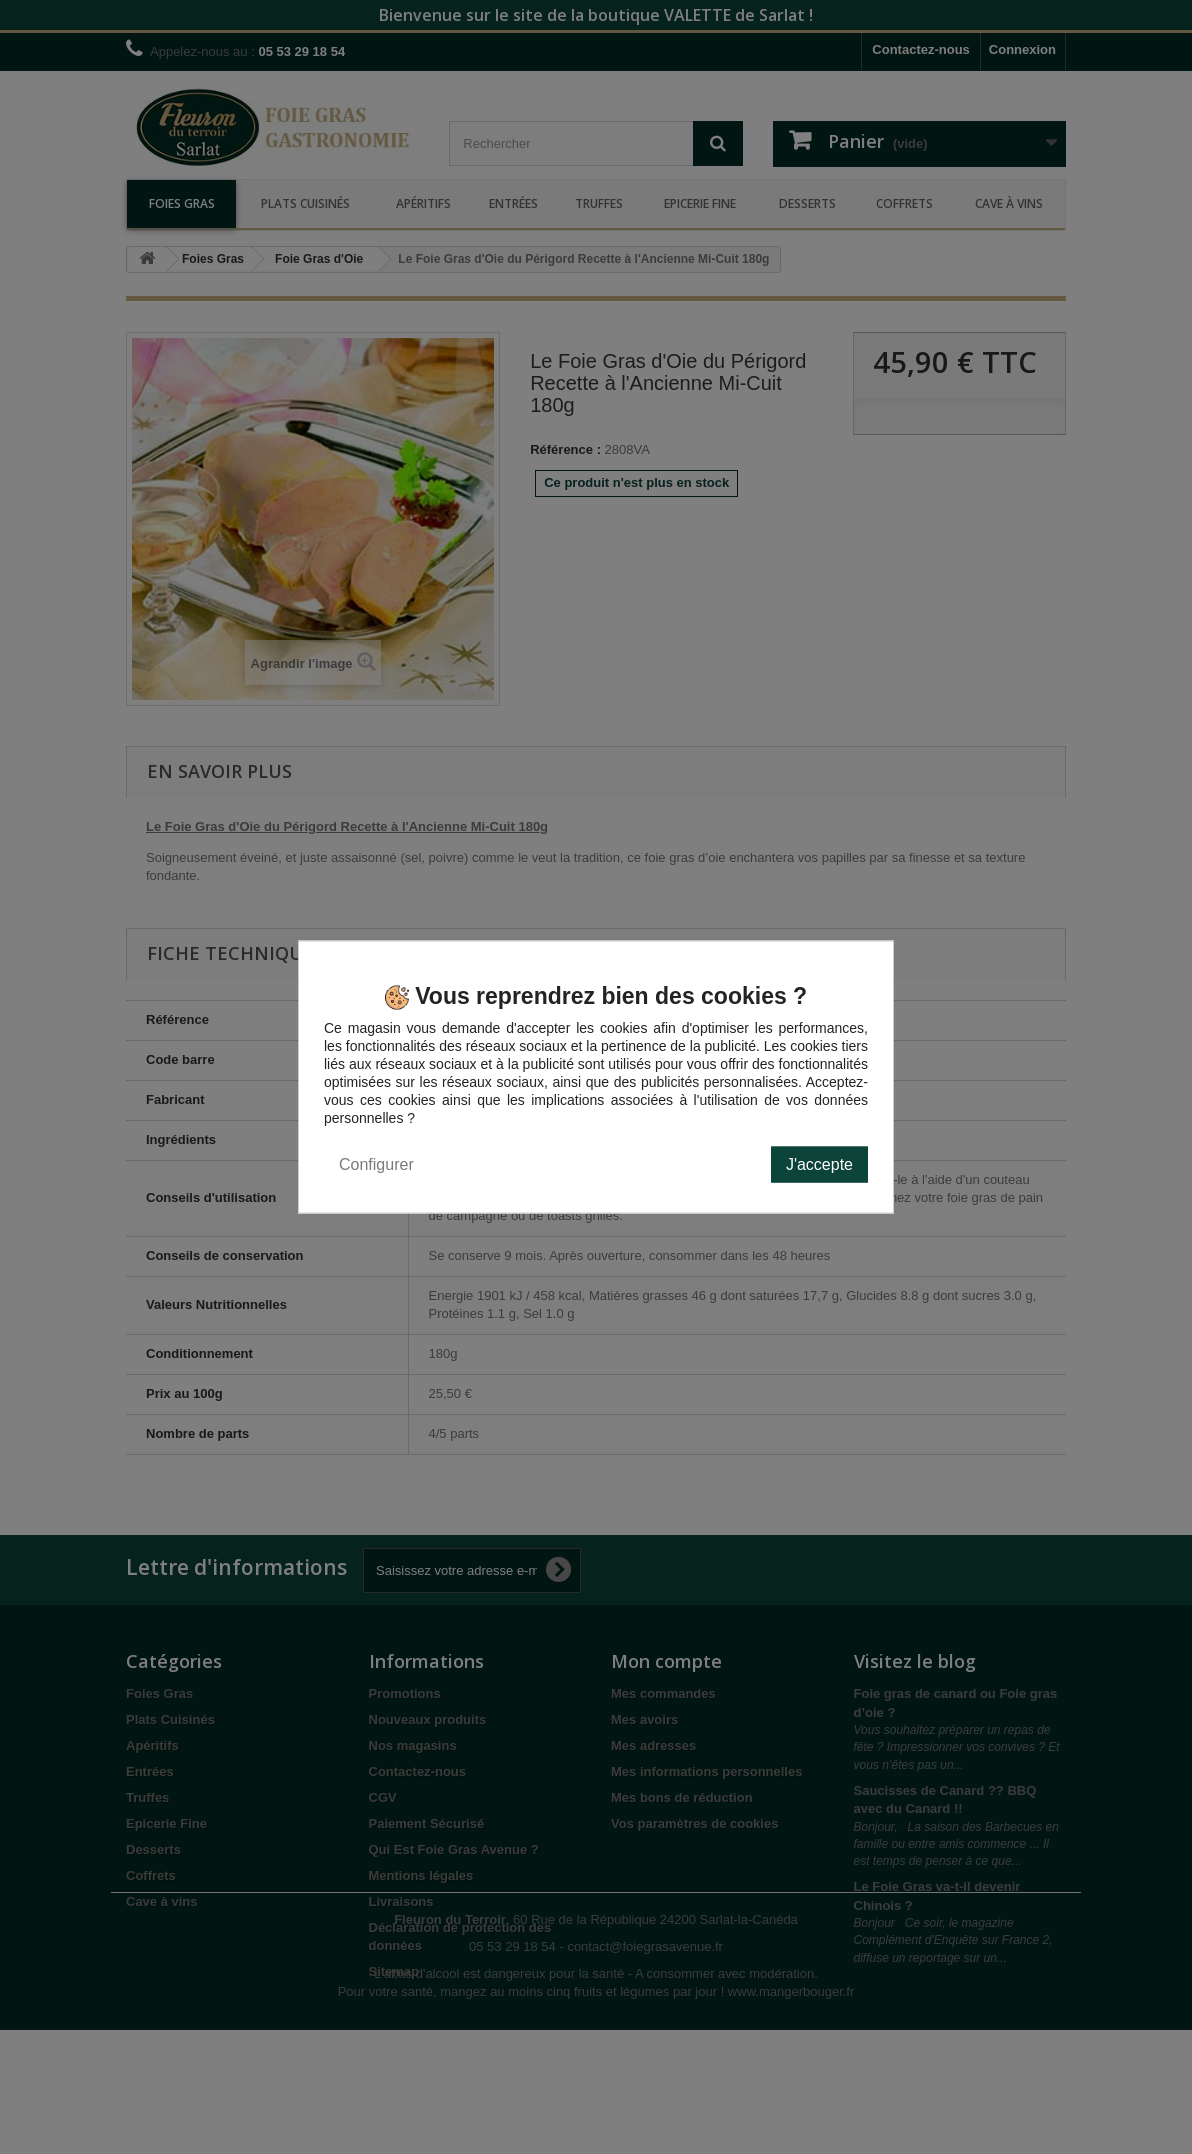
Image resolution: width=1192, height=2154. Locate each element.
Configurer (376, 1163)
